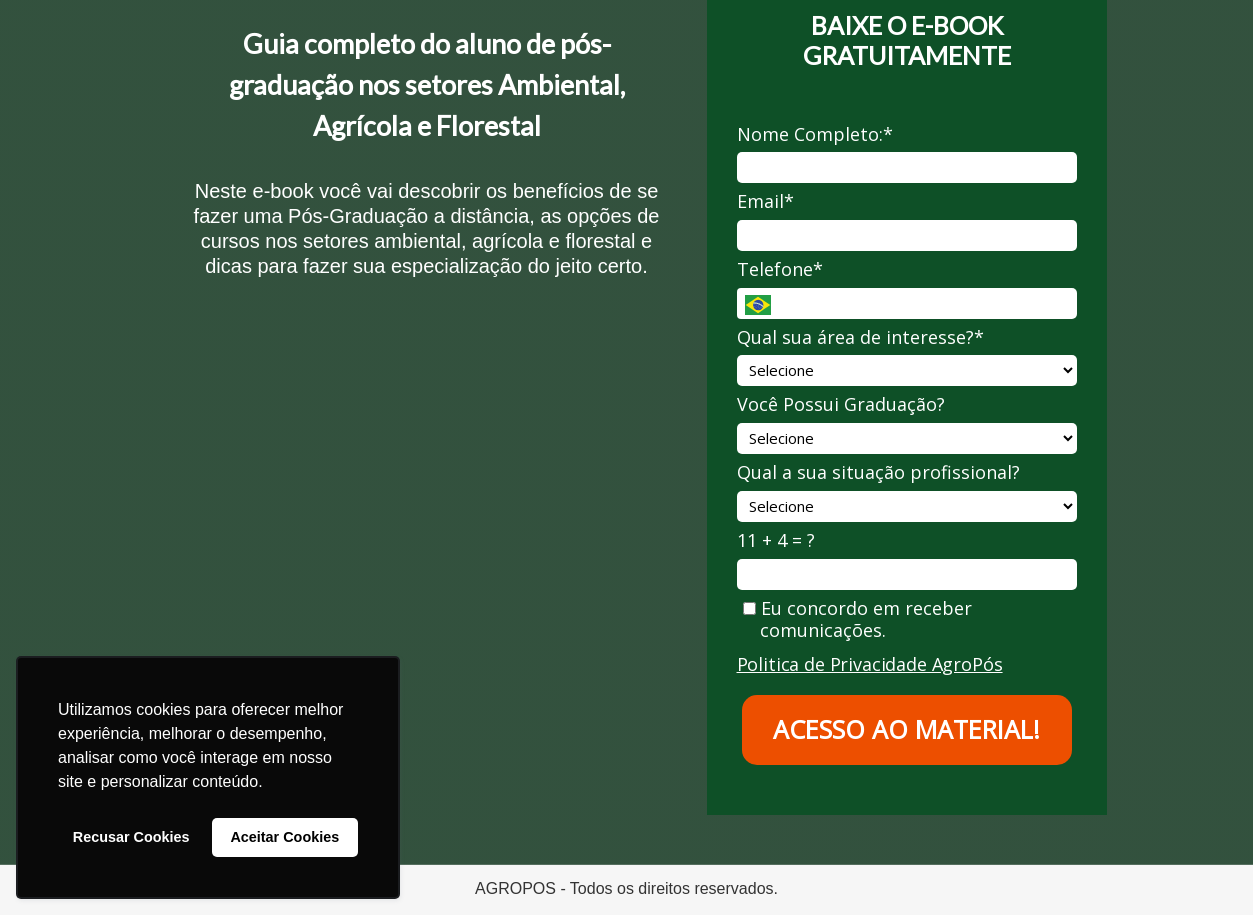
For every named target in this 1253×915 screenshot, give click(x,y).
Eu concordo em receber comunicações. (857, 619)
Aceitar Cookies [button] (284, 837)
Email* (765, 201)
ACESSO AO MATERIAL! (906, 729)
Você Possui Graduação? (841, 404)
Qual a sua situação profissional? (878, 472)
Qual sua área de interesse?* (860, 337)
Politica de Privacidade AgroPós (870, 664)
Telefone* (780, 269)
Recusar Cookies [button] (131, 837)
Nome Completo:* (815, 134)
